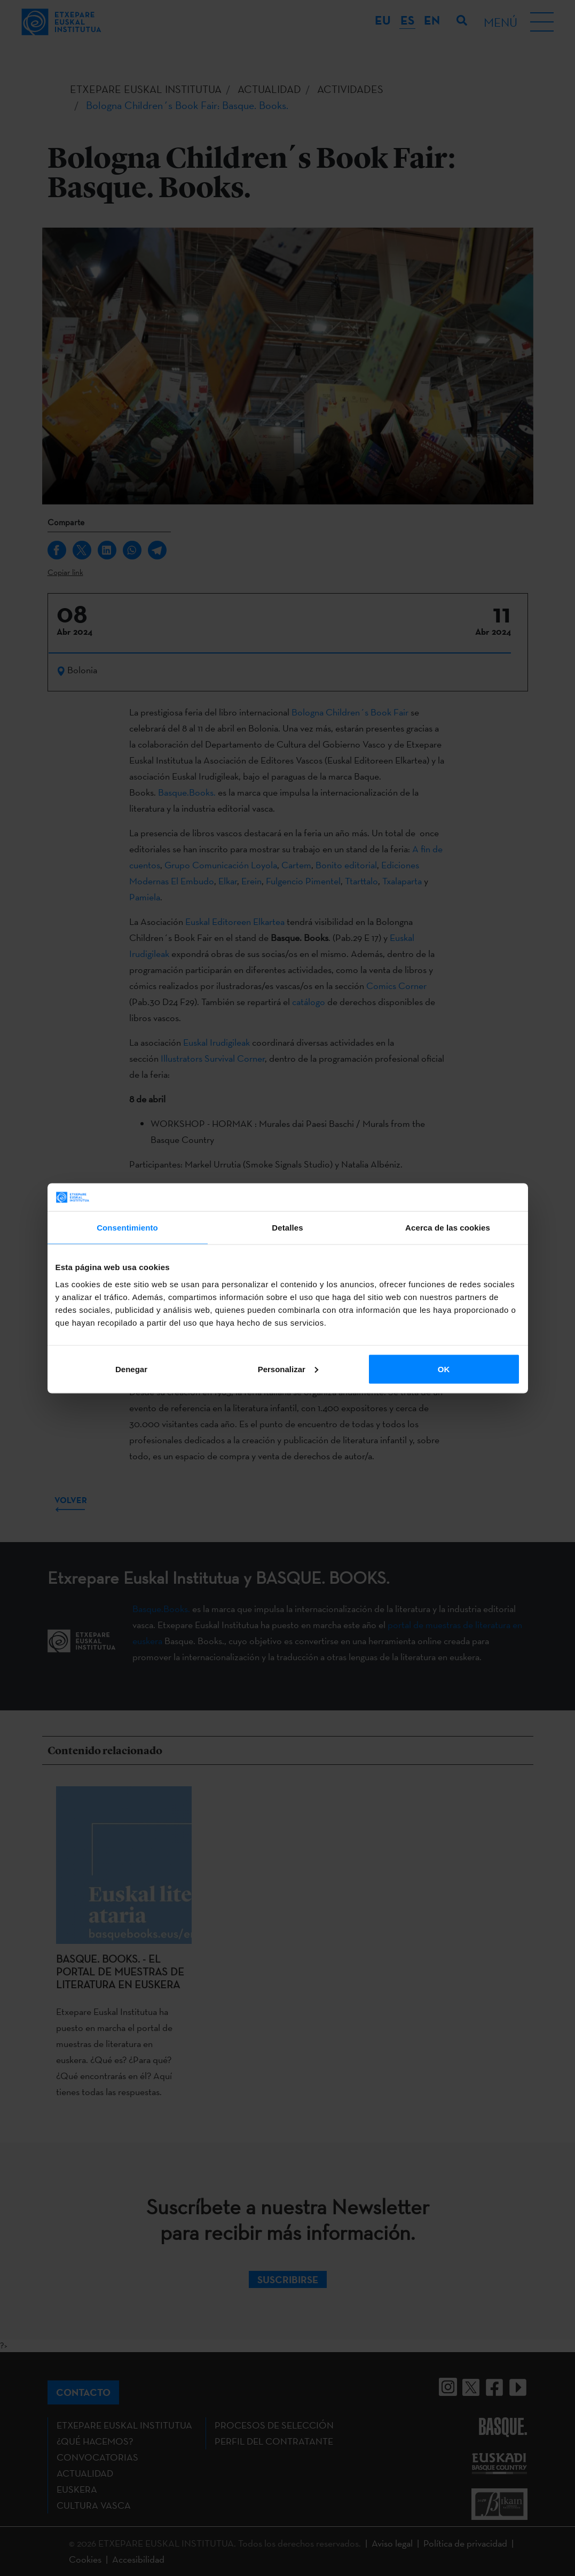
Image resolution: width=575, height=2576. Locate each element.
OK (444, 1368)
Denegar (131, 1368)
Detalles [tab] (287, 1227)
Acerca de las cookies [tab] (447, 1227)
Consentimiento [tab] (127, 1227)
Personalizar (288, 1368)
